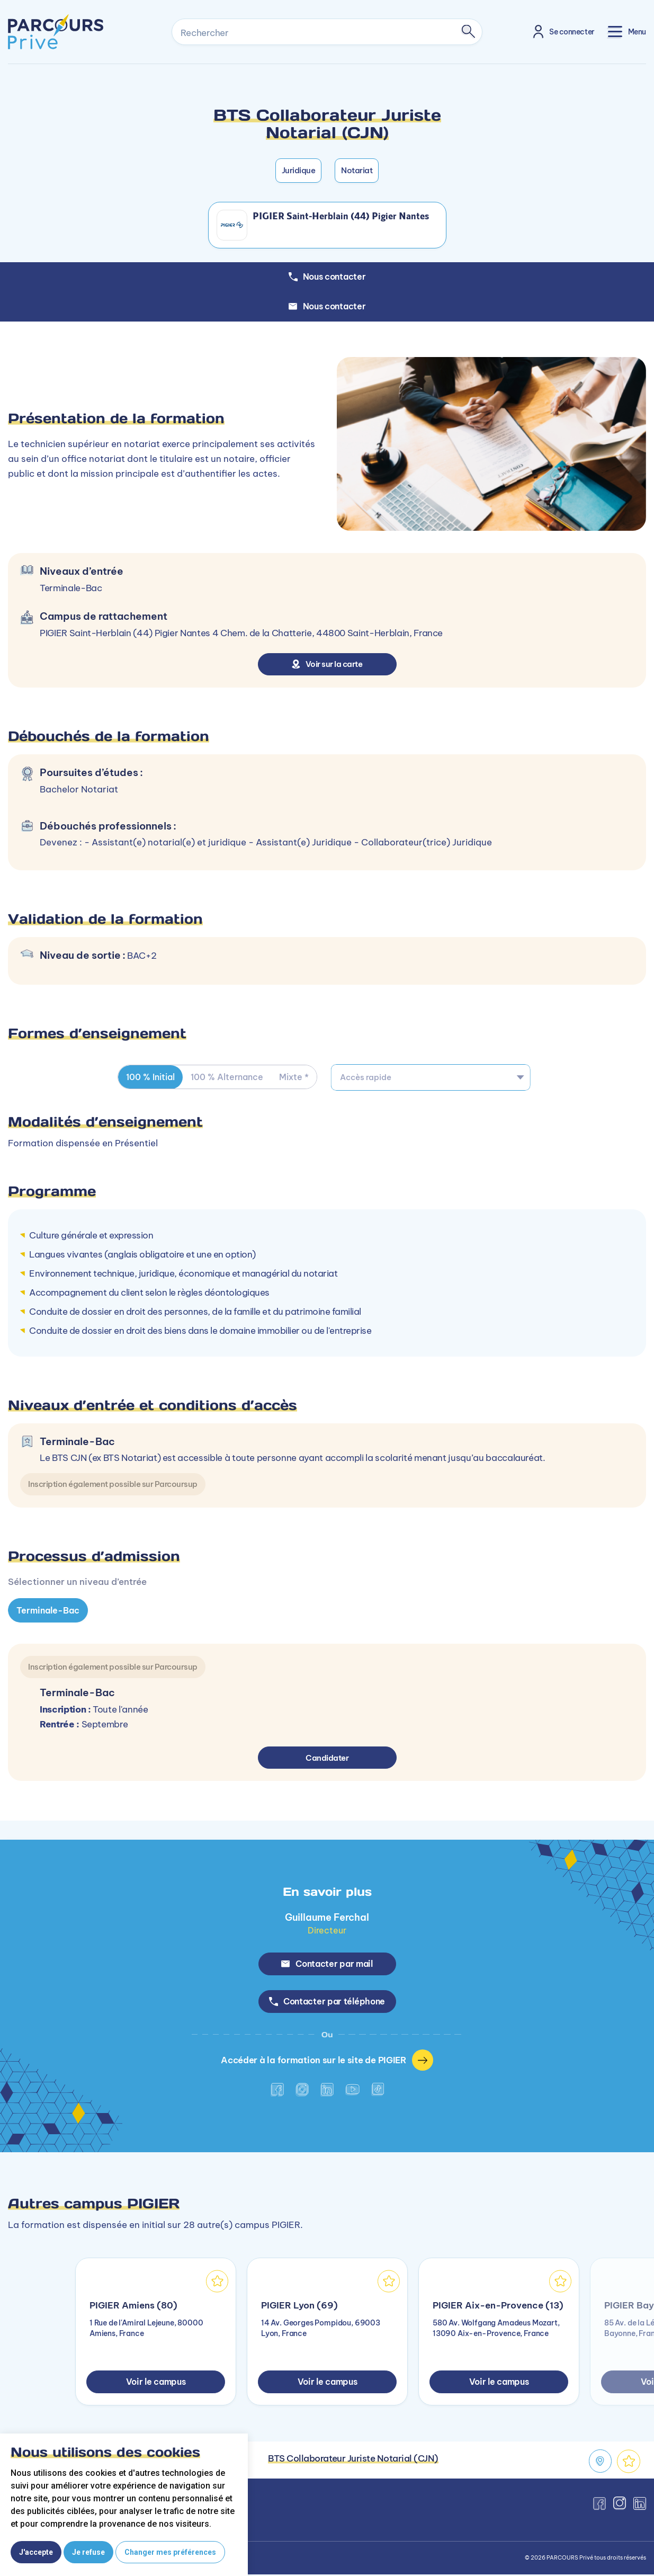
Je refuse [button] (88, 2552)
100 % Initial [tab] (151, 1077)
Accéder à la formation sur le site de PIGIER (327, 2061)
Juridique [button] (299, 170)
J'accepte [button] (36, 2552)
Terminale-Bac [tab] (47, 1610)
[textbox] (431, 1077)
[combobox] (431, 1077)
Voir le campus (156, 2383)
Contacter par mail (327, 1963)
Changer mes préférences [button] (170, 2552)
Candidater (327, 1757)
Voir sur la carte (327, 663)
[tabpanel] (327, 1772)
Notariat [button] (356, 170)
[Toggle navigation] (627, 31)
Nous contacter (327, 306)
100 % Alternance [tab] (228, 1077)
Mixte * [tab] (296, 1077)
